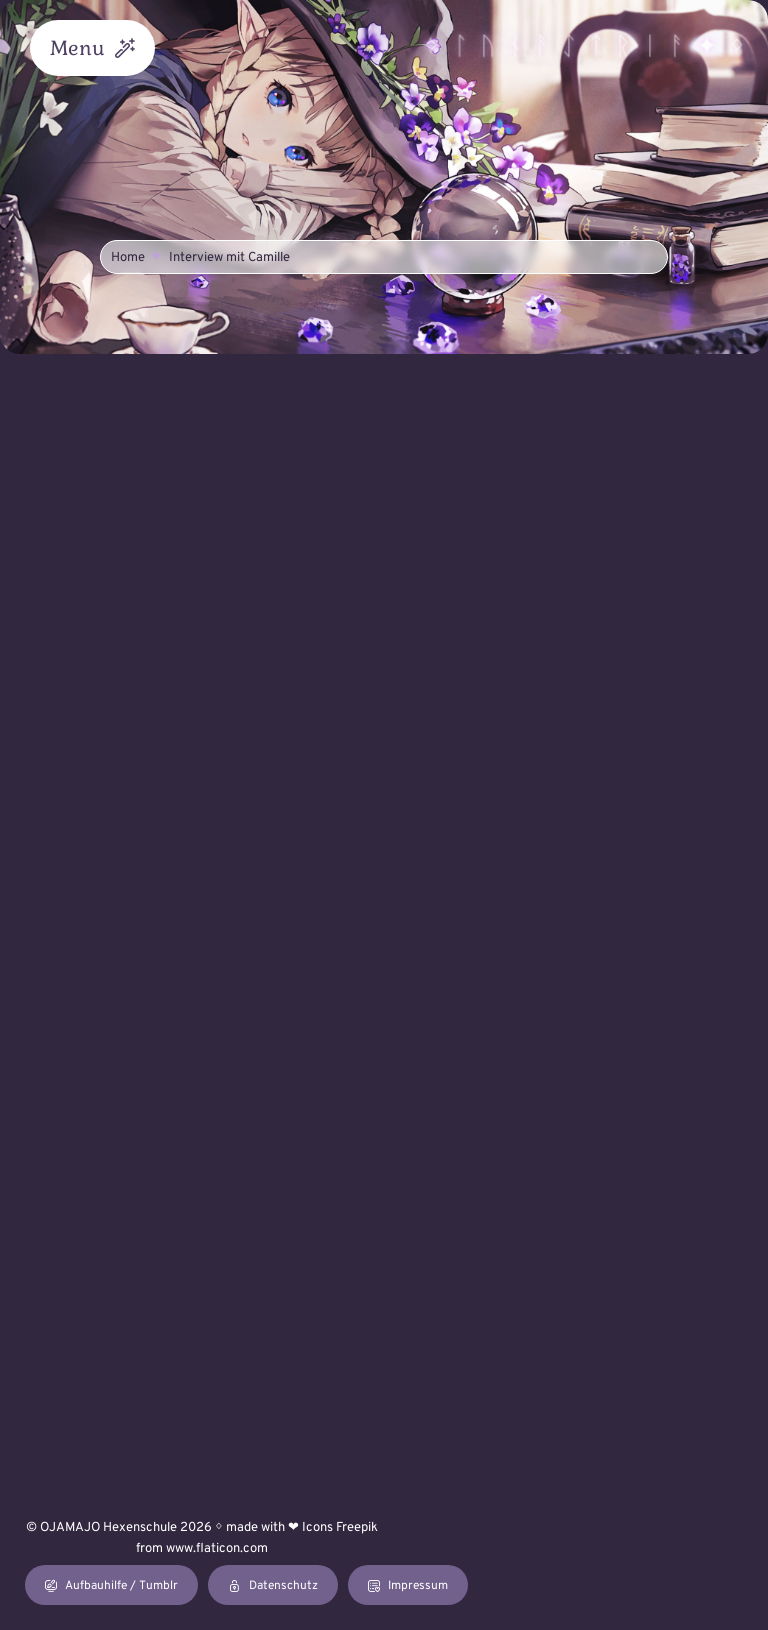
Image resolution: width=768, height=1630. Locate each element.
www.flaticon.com (217, 1549)
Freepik (357, 1528)
